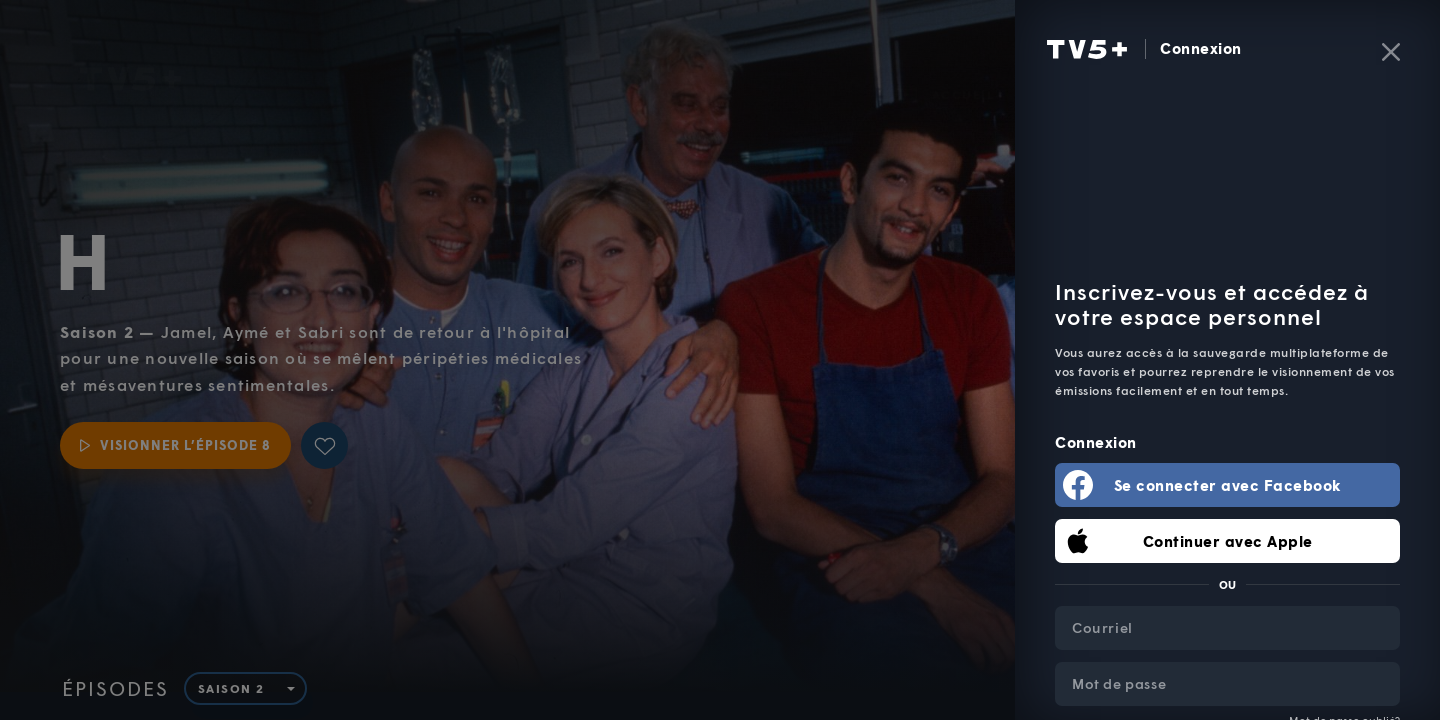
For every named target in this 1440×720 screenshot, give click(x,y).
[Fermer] (1391, 52)
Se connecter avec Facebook (1228, 485)
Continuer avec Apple (1228, 541)
